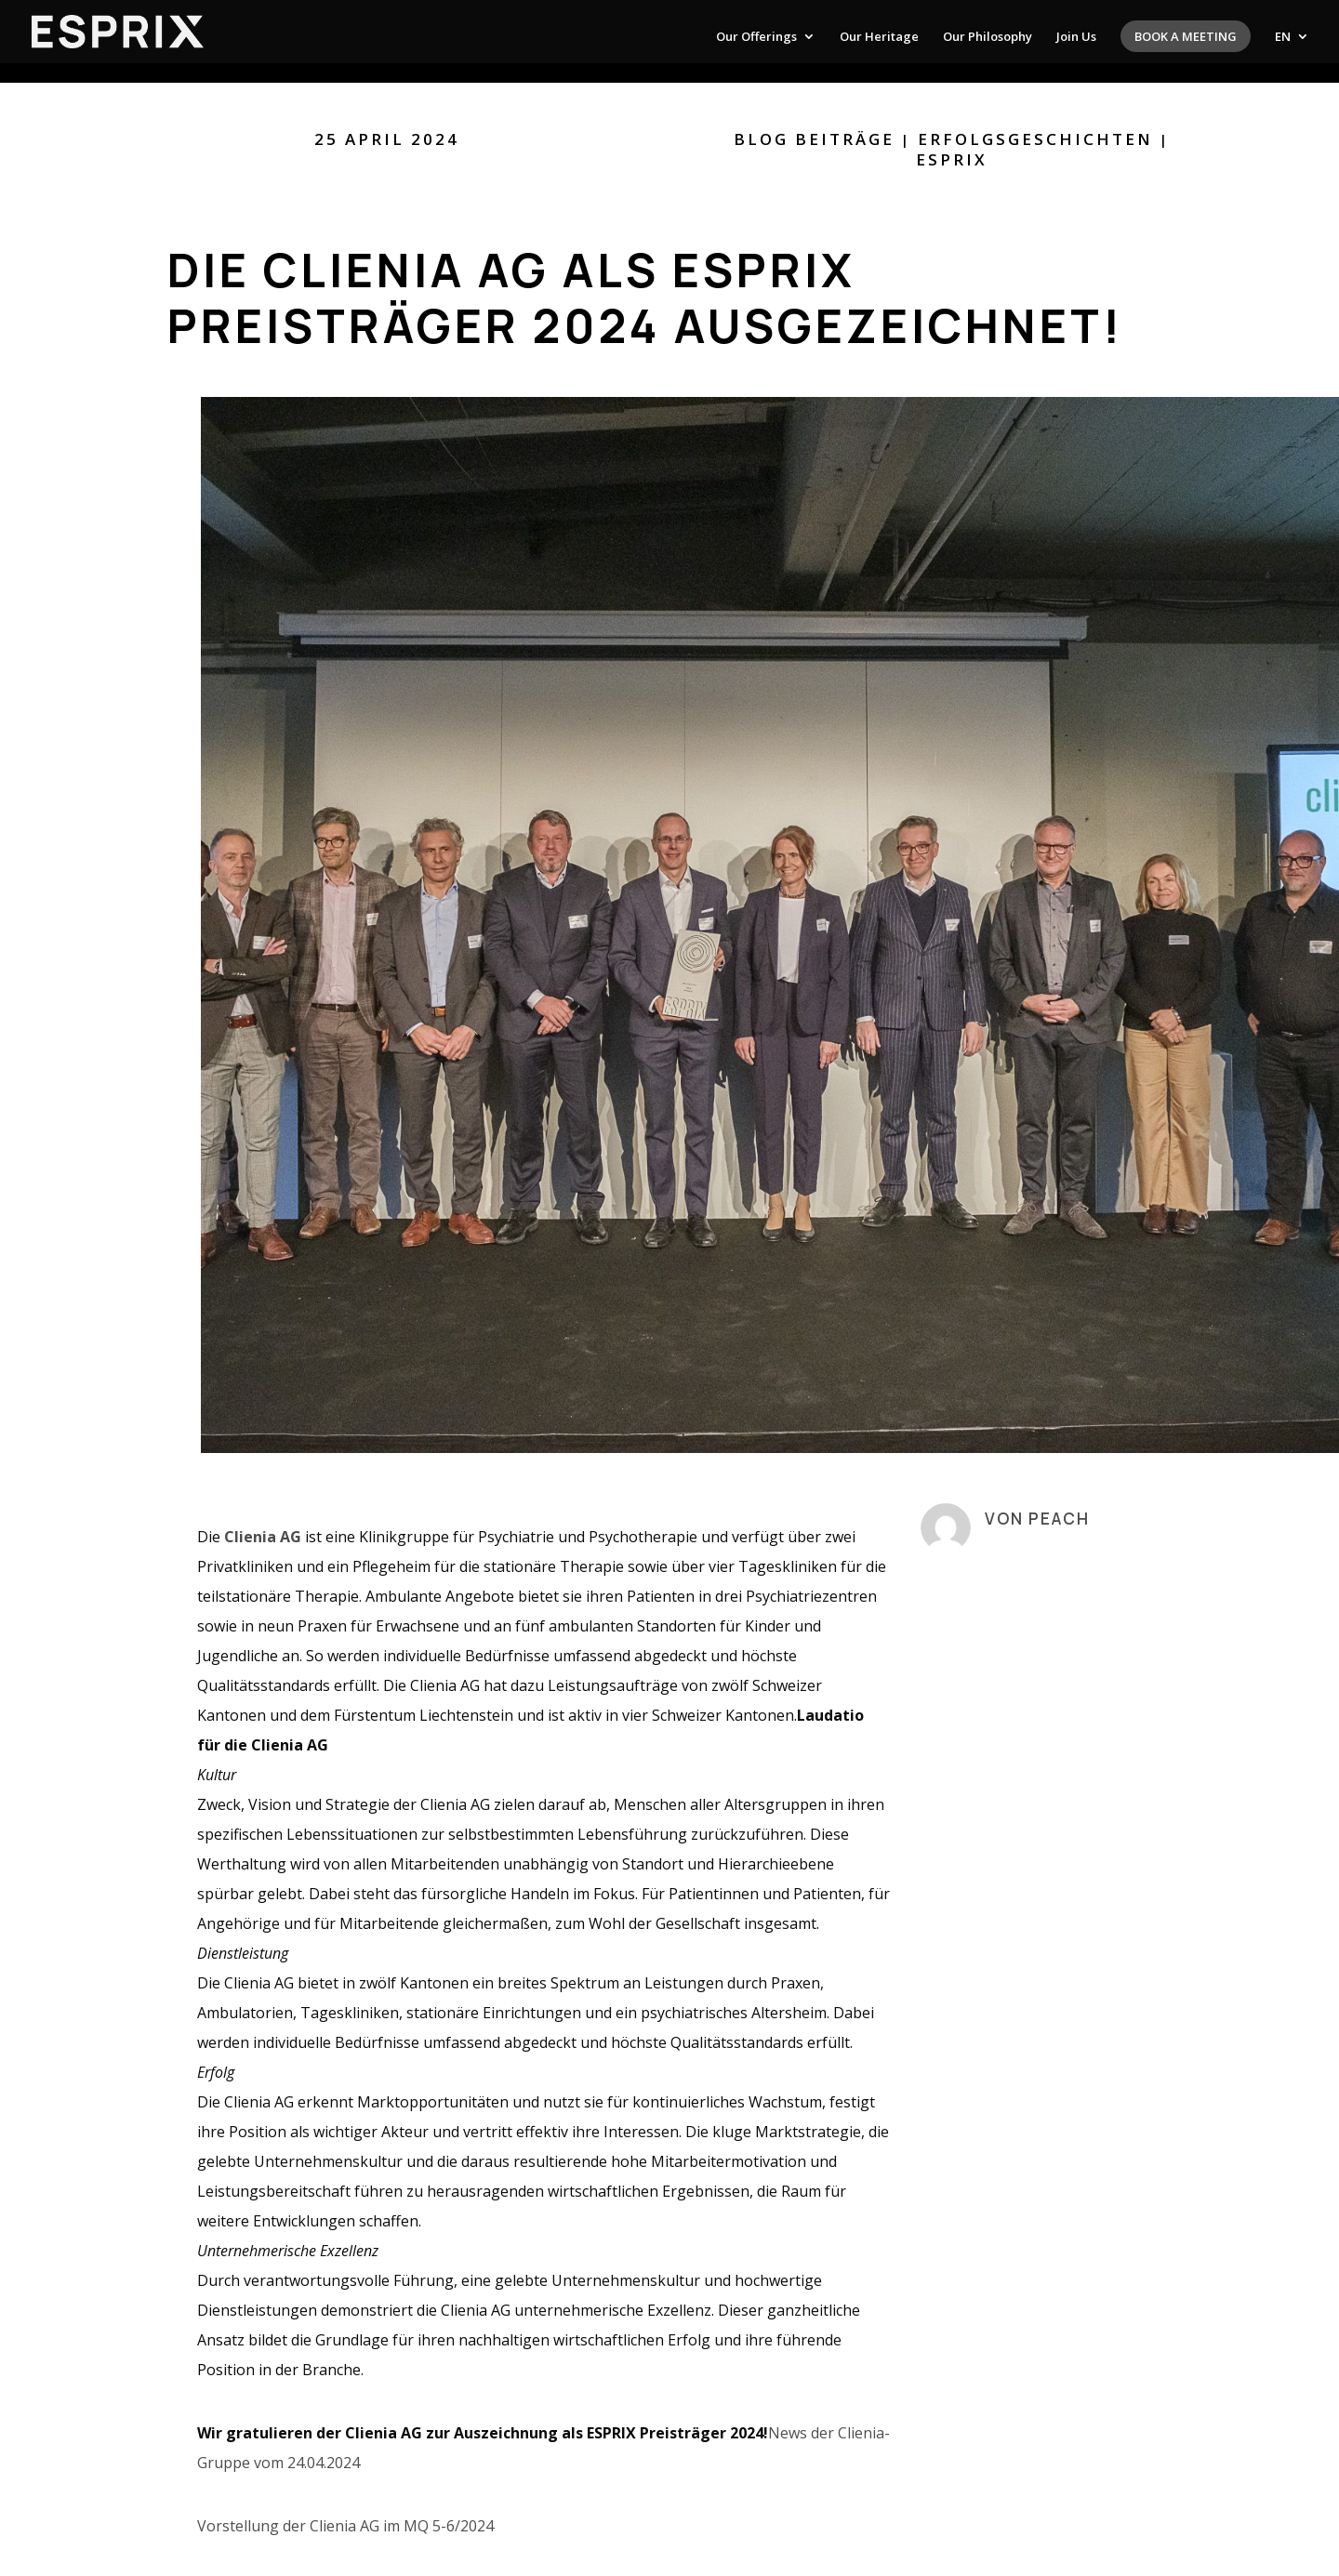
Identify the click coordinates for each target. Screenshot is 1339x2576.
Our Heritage (879, 37)
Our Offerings (756, 37)
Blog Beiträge (814, 139)
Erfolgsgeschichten (1035, 139)
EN (1283, 37)
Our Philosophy (987, 37)
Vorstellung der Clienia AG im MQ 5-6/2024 (345, 2526)
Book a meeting (1185, 36)
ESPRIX (952, 159)
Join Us (1076, 37)
